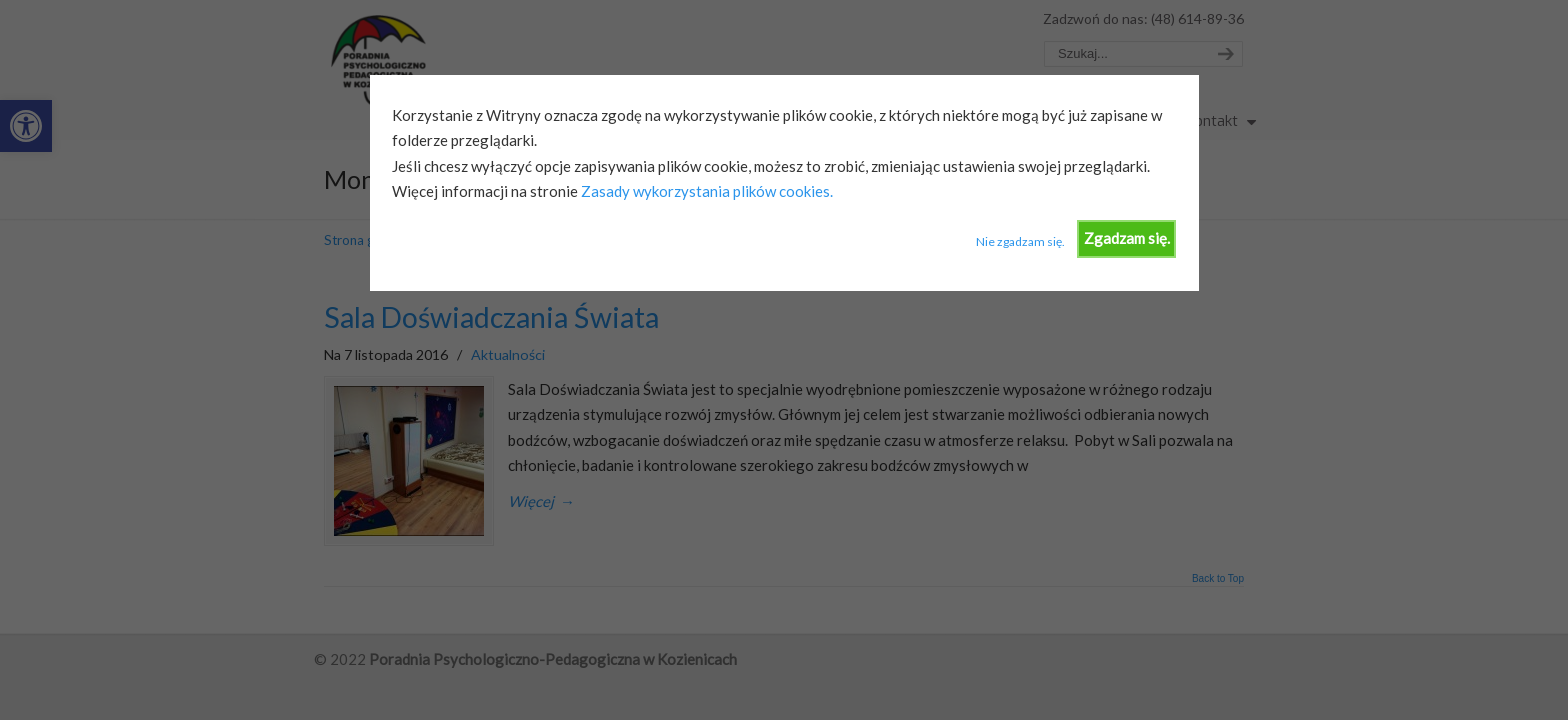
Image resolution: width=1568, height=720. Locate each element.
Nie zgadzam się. (1020, 241)
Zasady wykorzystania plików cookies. (705, 191)
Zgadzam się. (1127, 238)
